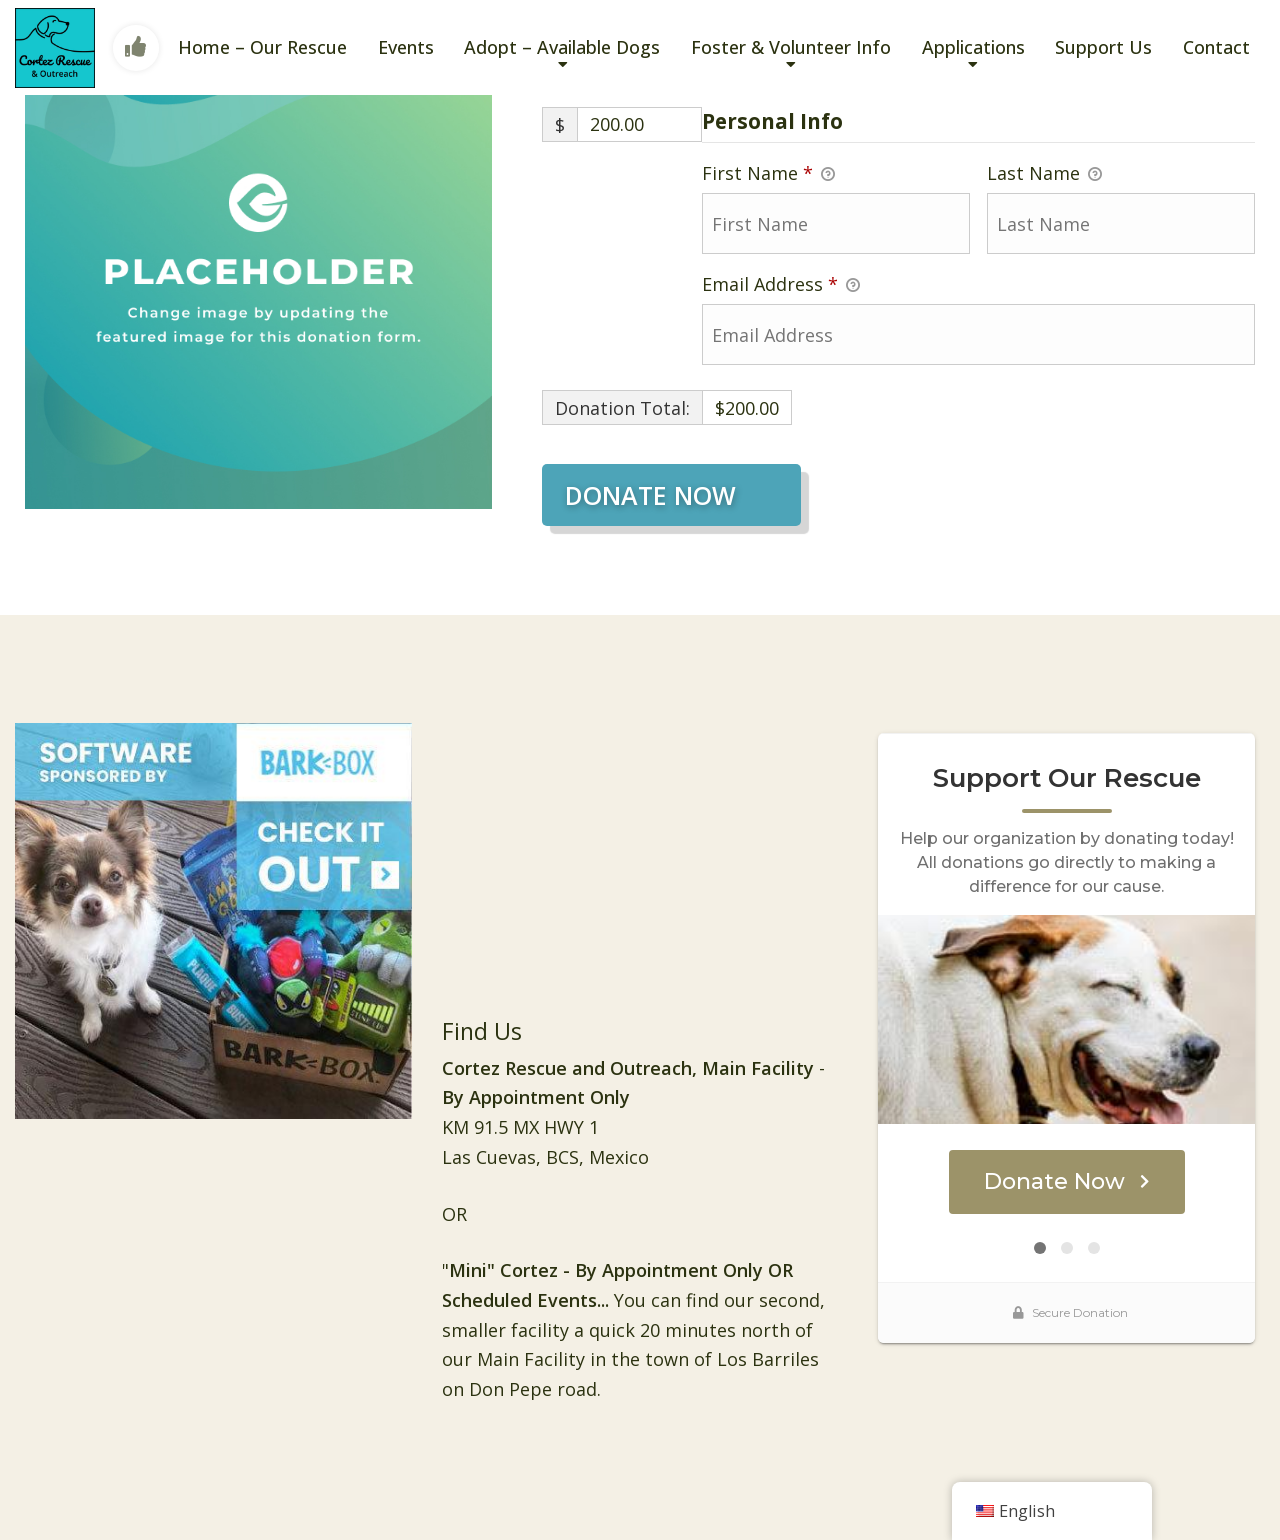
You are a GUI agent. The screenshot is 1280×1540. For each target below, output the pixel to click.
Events (406, 47)
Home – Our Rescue (262, 47)
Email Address (781, 285)
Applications (973, 47)
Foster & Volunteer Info (791, 47)
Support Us (1103, 47)
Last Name (1044, 174)
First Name (768, 174)
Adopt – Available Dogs (562, 47)
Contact (1216, 47)
